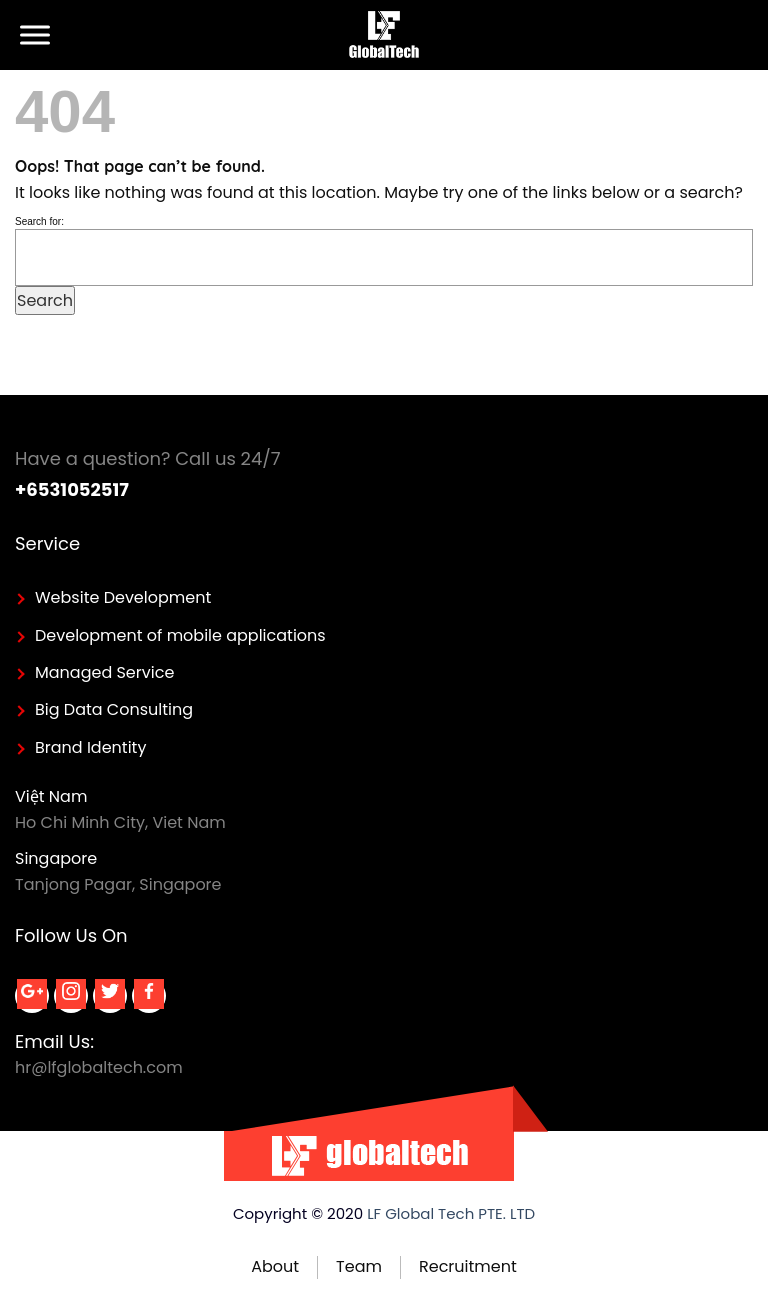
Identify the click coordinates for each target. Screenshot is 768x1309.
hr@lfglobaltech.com (99, 1067)
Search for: (39, 221)
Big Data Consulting (114, 709)
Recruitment (468, 1266)
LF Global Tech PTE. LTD (451, 1213)
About (275, 1266)
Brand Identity (90, 747)
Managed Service (104, 672)
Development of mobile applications (180, 635)
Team (359, 1266)
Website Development (123, 597)
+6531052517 (72, 489)
